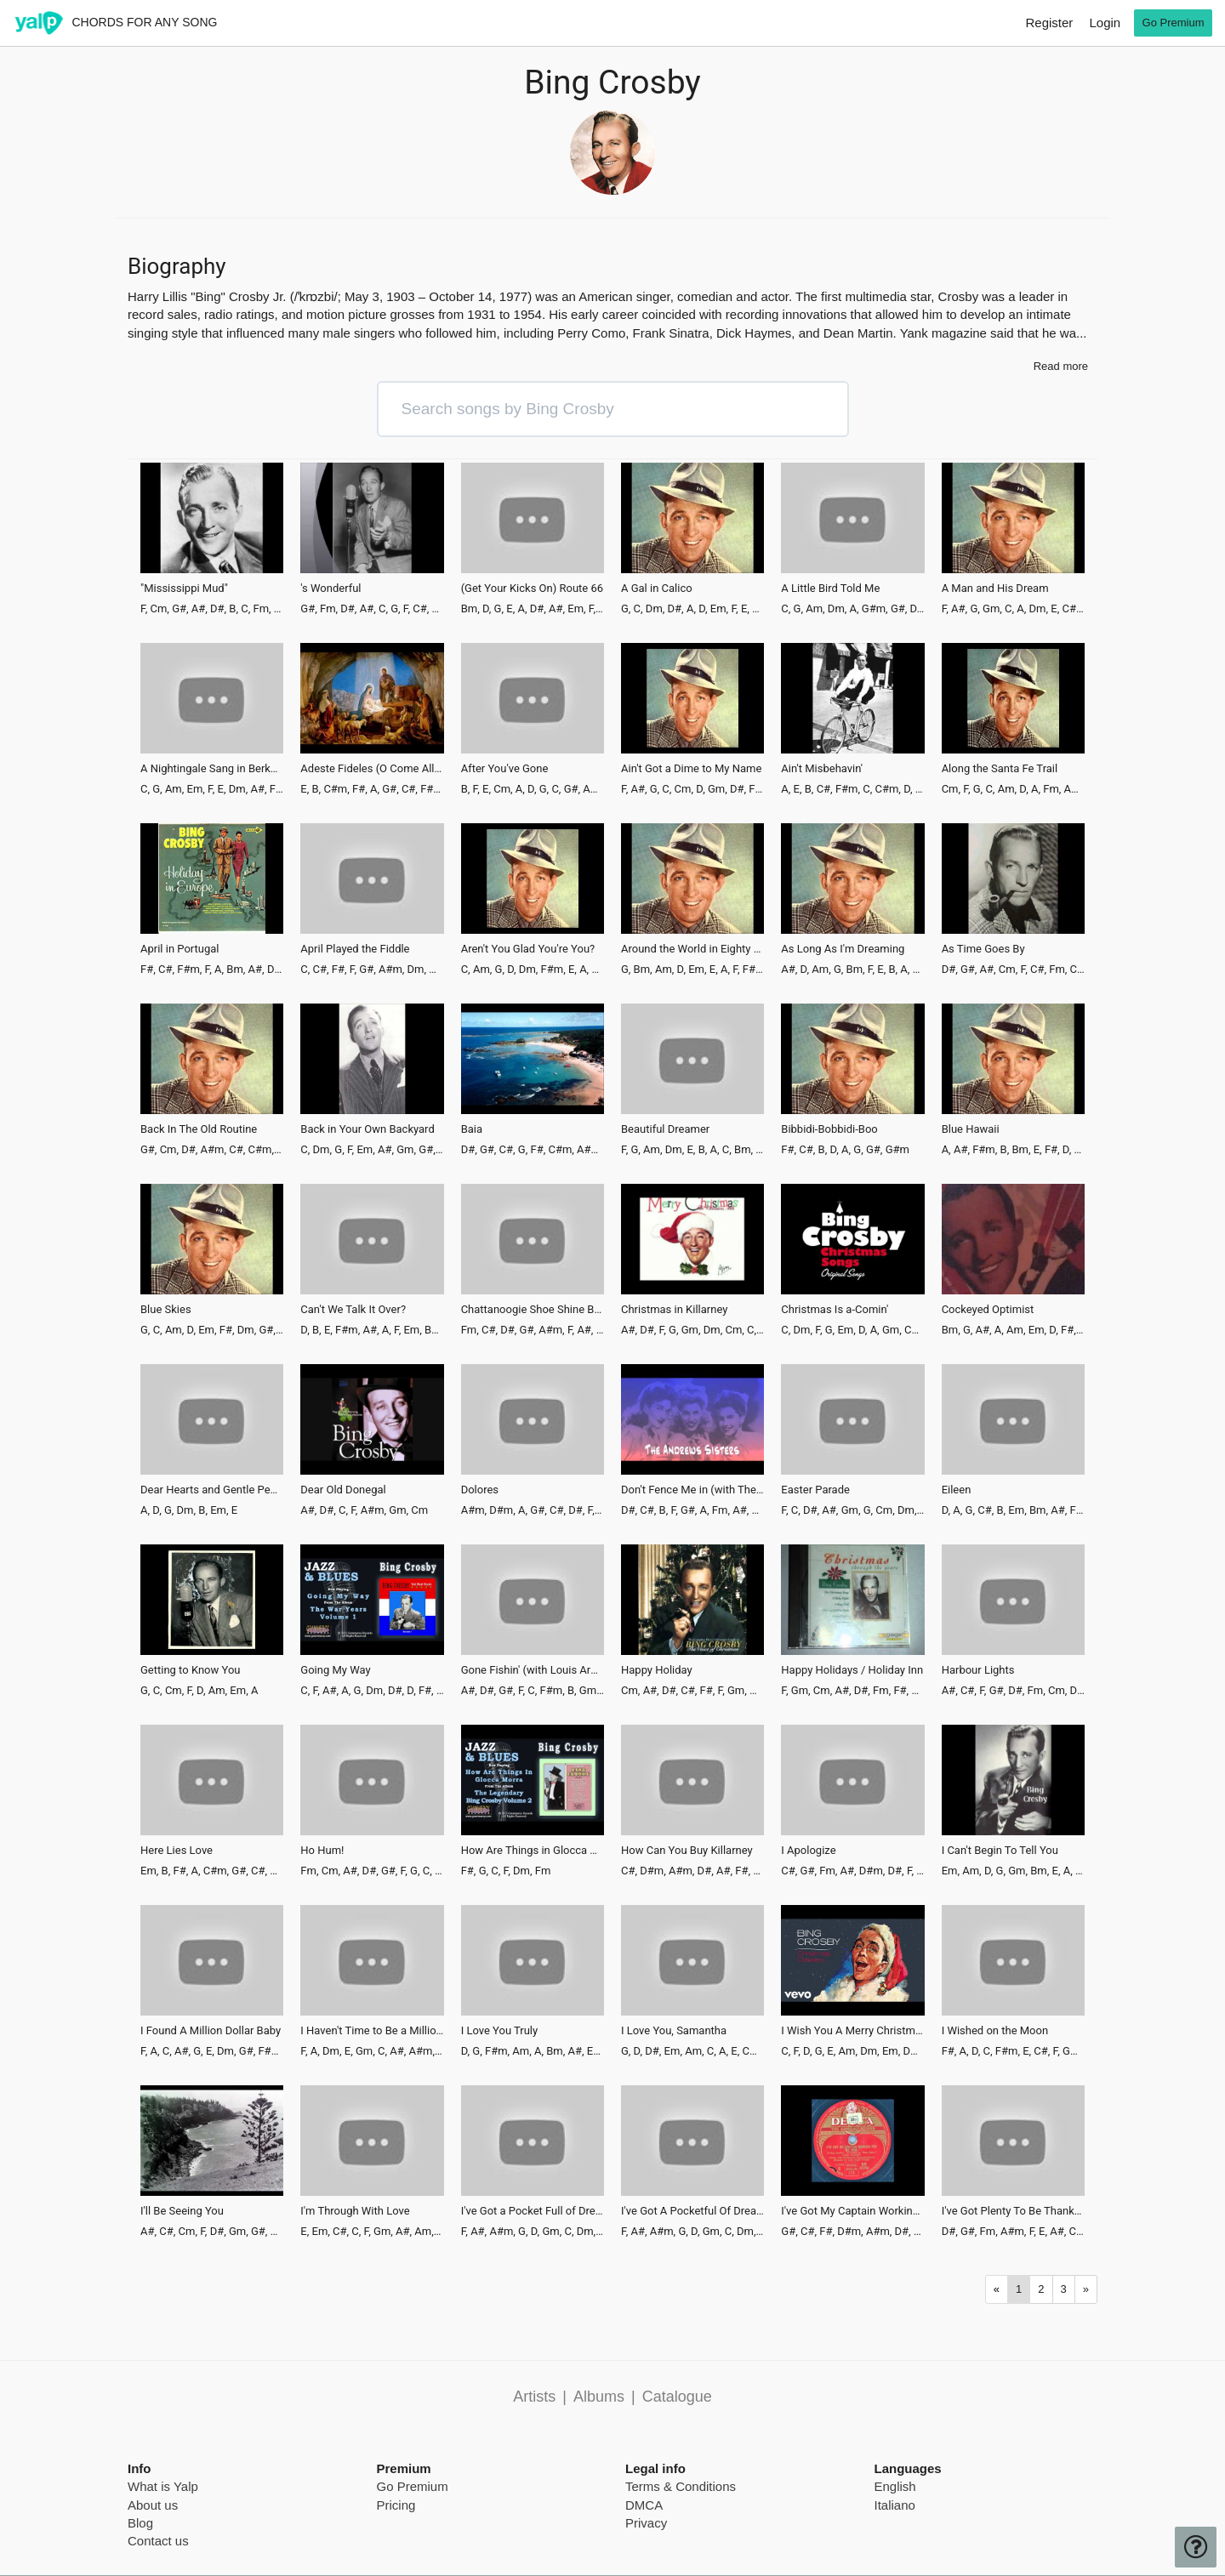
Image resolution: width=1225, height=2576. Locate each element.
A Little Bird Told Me (830, 588)
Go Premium (412, 2486)
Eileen (956, 1490)
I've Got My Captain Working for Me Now (852, 2211)
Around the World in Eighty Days (692, 949)
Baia (471, 1129)
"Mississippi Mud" (184, 588)
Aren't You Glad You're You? (528, 949)
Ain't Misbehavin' (822, 769)
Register (1049, 22)
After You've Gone (505, 769)
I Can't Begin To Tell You (1000, 1851)
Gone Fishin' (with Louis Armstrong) (532, 1670)
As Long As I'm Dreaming (842, 949)
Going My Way (335, 1670)
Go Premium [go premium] (1173, 22)
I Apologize (808, 1851)
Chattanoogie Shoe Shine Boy (532, 1310)
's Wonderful (330, 588)
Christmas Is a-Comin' (834, 1310)
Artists (534, 2396)
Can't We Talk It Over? (353, 1310)
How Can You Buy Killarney (687, 1851)
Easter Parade (815, 1490)
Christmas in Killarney (674, 1310)
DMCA (644, 2505)
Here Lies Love (176, 1851)
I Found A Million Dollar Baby (210, 2031)
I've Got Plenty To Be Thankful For (1013, 2211)
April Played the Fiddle (354, 949)
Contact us (158, 2540)
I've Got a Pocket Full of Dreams (532, 2211)
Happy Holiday (656, 1670)
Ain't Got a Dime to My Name (691, 769)
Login (1104, 22)
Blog (140, 2523)
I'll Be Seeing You (182, 2211)
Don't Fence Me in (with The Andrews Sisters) (692, 1490)
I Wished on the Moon (995, 2031)
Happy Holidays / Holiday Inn (852, 1670)
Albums (598, 2396)
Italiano (895, 2505)
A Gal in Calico (656, 588)
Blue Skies (165, 1310)
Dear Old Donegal (342, 1490)
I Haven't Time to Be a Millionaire (371, 2031)
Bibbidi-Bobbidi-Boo (829, 1129)
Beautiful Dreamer (665, 1129)
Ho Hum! (322, 1851)
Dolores (480, 1490)
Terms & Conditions (680, 2486)
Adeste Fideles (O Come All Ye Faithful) (371, 769)
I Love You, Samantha (673, 2031)
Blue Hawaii (971, 1129)
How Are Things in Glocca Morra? (532, 1851)
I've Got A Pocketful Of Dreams (692, 2211)
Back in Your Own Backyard (367, 1129)
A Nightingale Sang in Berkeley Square (211, 769)
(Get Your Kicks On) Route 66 (532, 588)
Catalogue (677, 2396)
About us (153, 2505)
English (895, 2486)
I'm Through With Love (354, 2211)
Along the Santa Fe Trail (1000, 769)
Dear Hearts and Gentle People (211, 1490)
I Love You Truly (499, 2031)
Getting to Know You (190, 1670)
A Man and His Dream (995, 588)
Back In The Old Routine (198, 1129)
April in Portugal (179, 949)
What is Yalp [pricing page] (163, 2486)
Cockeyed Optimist (988, 1310)
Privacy (646, 2523)
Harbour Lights (978, 1670)
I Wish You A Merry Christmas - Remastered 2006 (852, 2031)
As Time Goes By (983, 949)
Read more (1061, 366)
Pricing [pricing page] (396, 2505)
